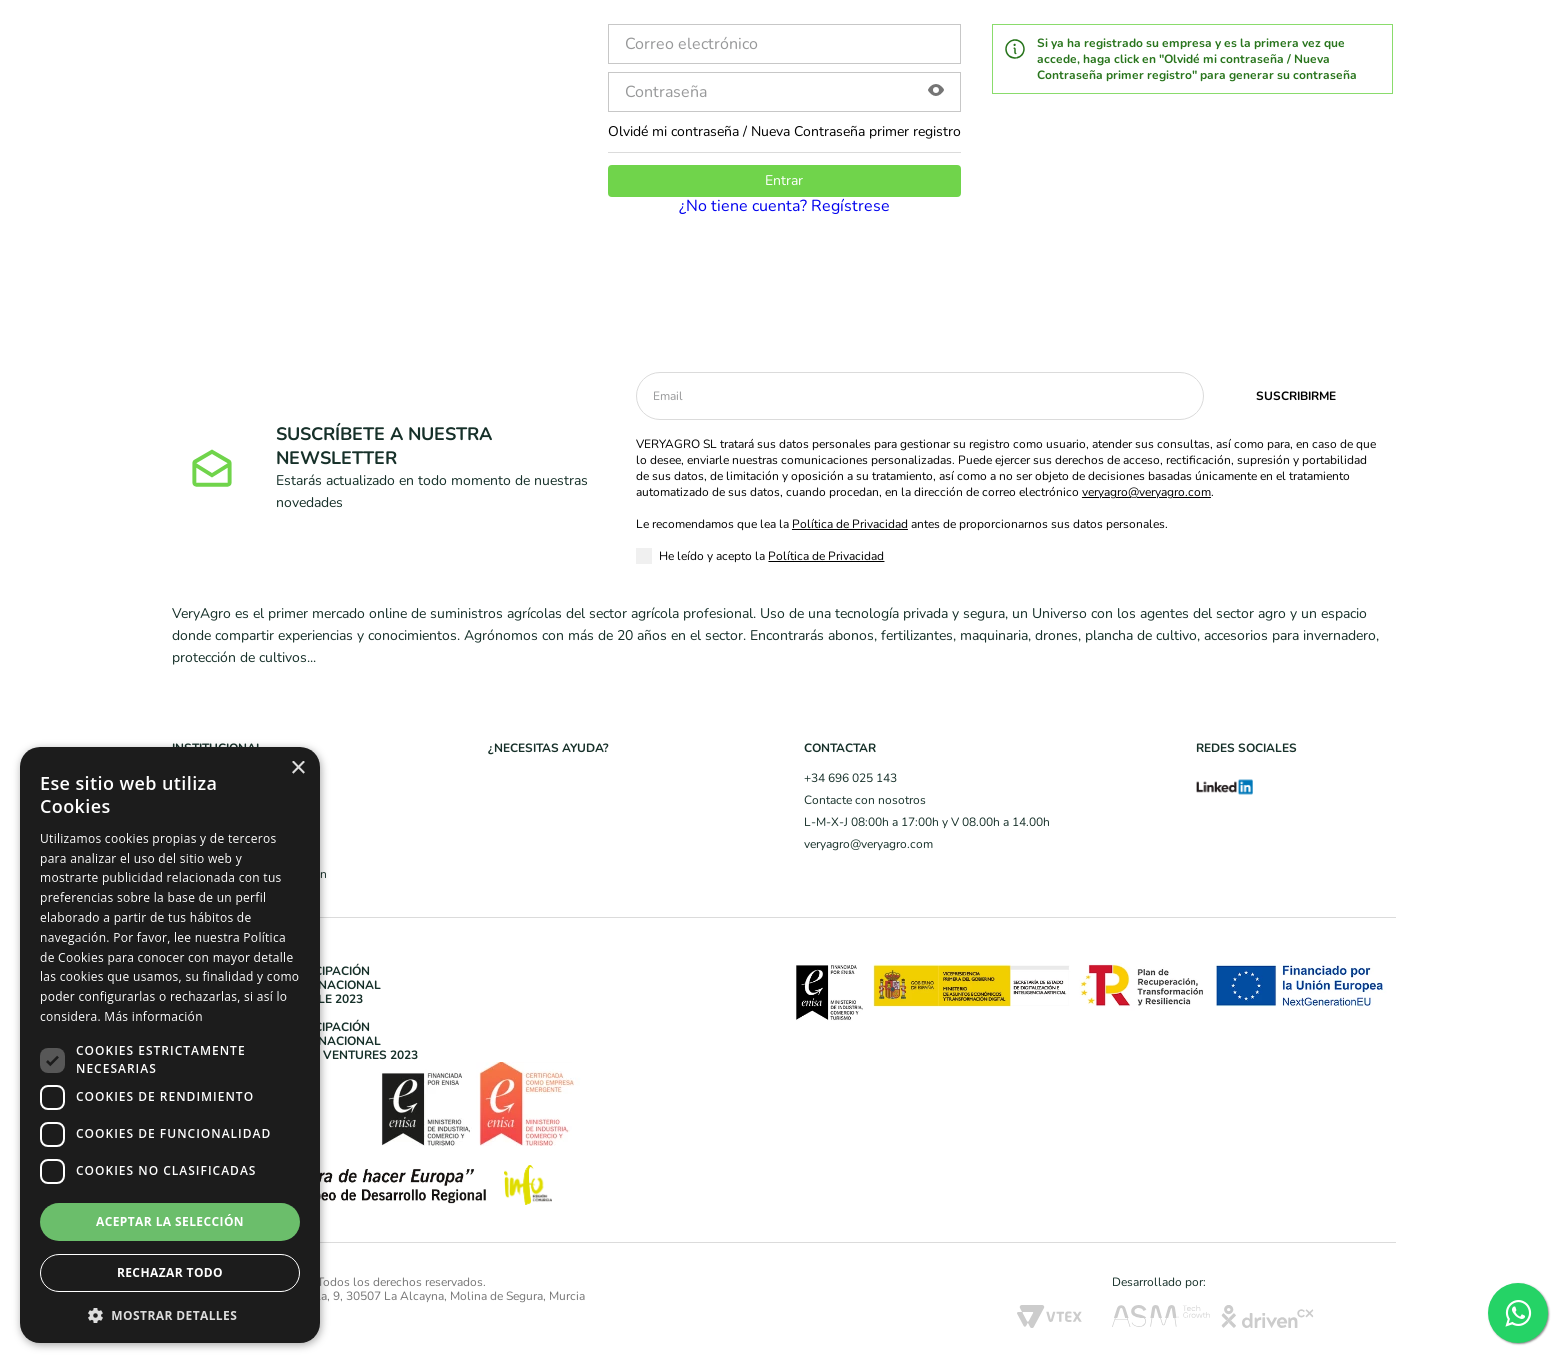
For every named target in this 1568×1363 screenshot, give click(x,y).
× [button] (297, 768)
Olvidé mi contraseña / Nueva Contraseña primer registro (784, 132)
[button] (936, 92)
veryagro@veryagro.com (1146, 492)
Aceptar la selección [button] (170, 1221)
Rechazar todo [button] (170, 1272)
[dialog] (170, 1045)
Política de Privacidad (850, 524)
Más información (153, 1016)
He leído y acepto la (771, 556)
